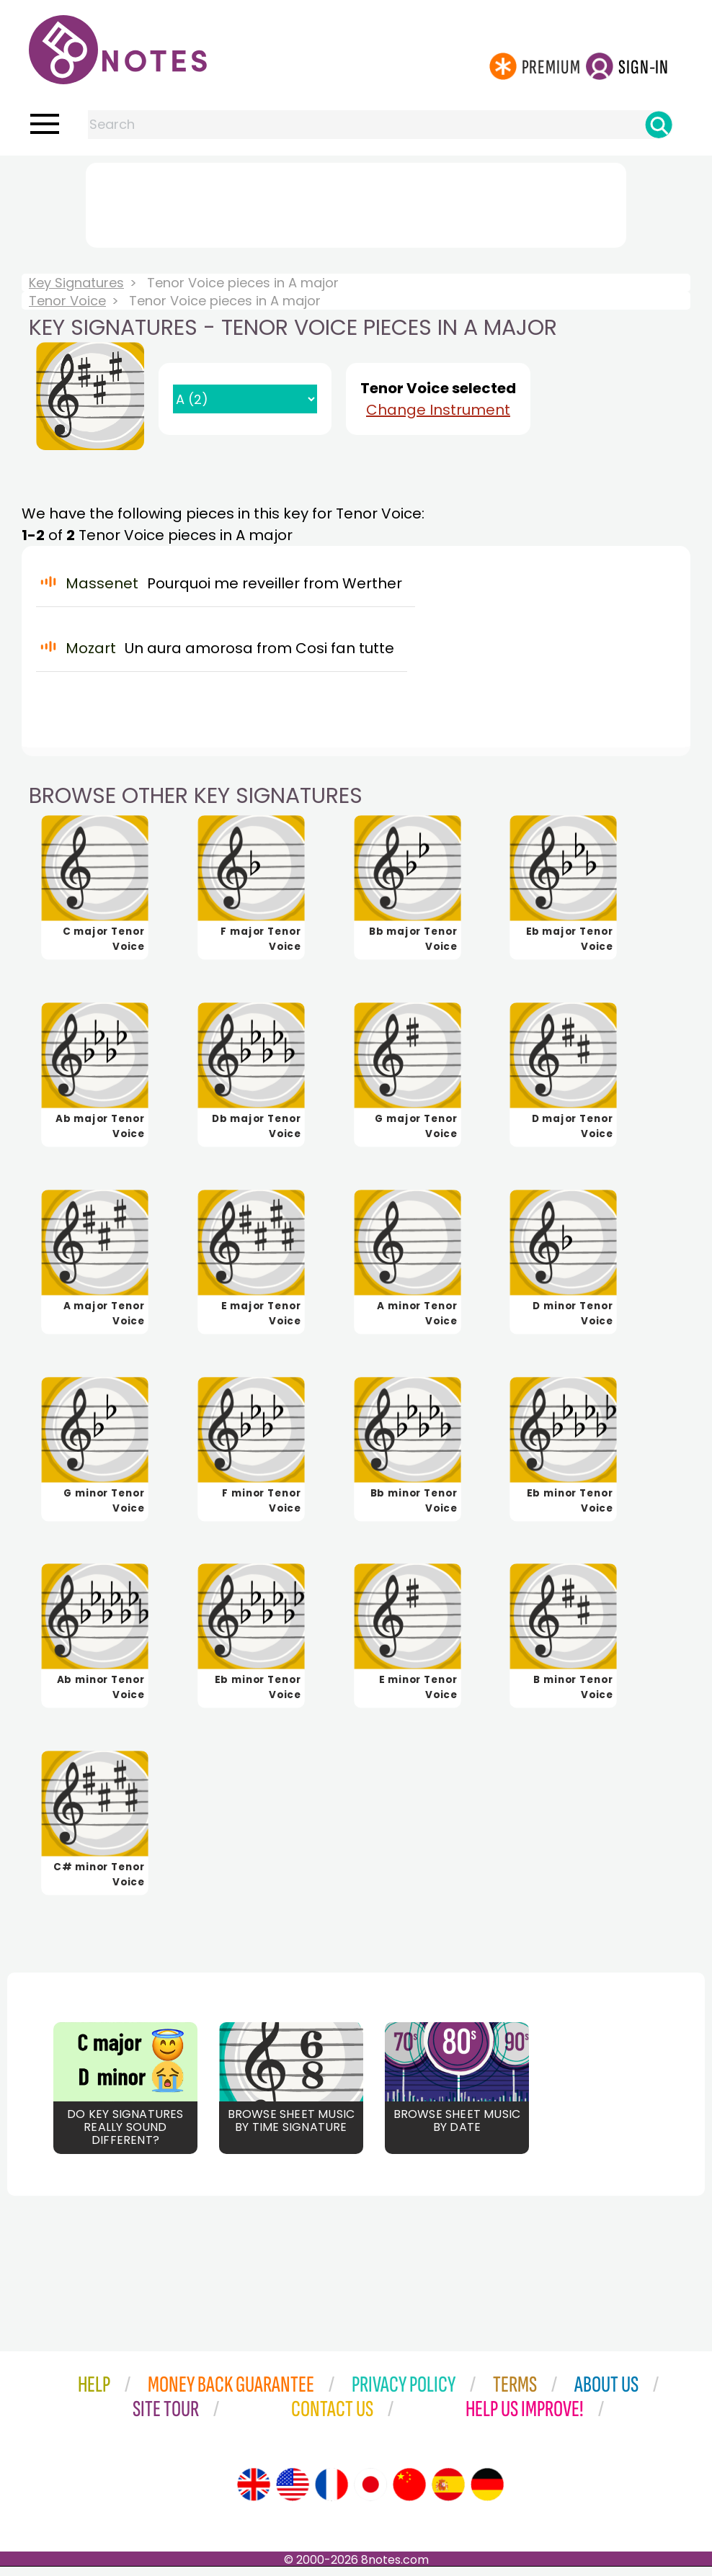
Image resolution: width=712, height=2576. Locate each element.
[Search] (658, 124)
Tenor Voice (67, 301)
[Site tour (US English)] (293, 2494)
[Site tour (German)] (487, 2494)
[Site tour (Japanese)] (370, 2494)
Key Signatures (76, 283)
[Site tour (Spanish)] (448, 2494)
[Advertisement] (356, 202)
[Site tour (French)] (331, 2494)
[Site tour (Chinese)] (409, 2494)
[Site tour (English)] (254, 2494)
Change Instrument (438, 410)
